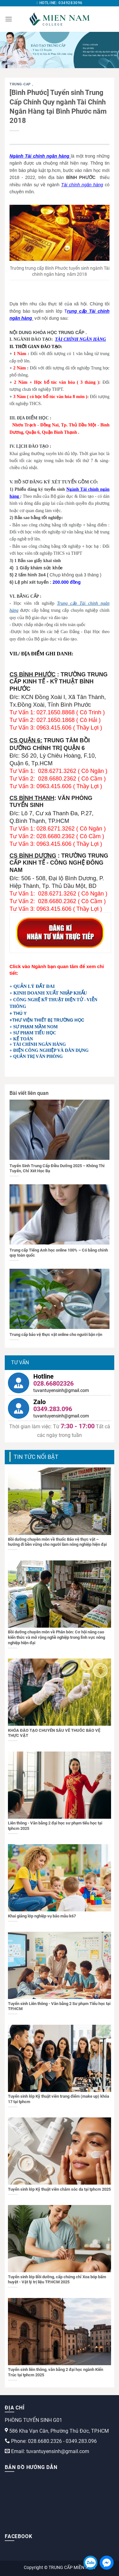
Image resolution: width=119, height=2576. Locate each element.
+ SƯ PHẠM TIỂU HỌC (33, 1033)
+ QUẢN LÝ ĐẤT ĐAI (32, 986)
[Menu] (8, 18)
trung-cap (21, 84)
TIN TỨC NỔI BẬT (36, 1456)
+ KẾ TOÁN (21, 1039)
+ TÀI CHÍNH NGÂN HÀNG (38, 1044)
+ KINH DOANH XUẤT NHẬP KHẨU (48, 992)
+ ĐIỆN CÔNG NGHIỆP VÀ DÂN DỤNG (49, 1050)
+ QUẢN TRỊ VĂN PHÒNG (36, 1056)
